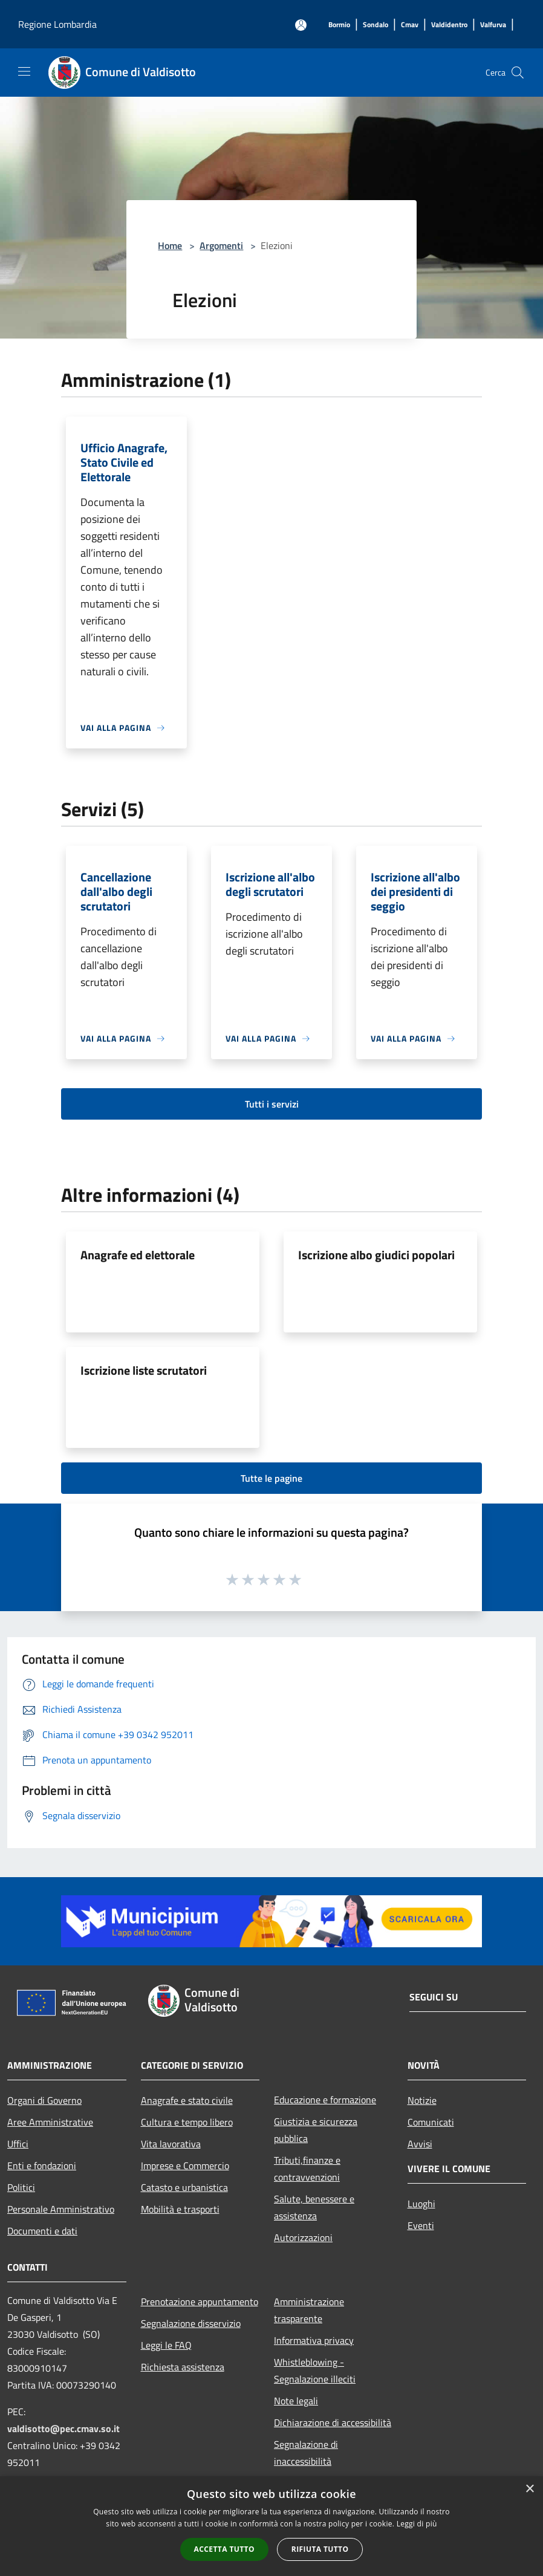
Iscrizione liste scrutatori (143, 1370)
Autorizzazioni (303, 2237)
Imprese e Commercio (185, 2165)
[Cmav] (409, 25)
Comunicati (431, 2122)
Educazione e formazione (325, 2099)
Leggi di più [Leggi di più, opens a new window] (417, 2524)
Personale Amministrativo (60, 2209)
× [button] (529, 2489)
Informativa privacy (314, 2340)
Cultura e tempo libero (187, 2122)
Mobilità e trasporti (180, 2209)
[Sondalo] (375, 25)
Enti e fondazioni (41, 2165)
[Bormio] (339, 25)
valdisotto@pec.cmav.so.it (63, 2428)
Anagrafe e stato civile (187, 2100)
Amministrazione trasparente (309, 2310)
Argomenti (221, 245)
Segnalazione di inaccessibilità (306, 2452)
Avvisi (420, 2143)
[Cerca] (517, 72)
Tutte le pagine (271, 1478)
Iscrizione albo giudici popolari (376, 1254)
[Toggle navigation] (24, 71)
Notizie (422, 2100)
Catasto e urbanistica (184, 2187)
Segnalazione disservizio (191, 2323)
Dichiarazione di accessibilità (332, 2422)
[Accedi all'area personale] (300, 25)
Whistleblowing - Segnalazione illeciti (315, 2370)
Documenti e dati (42, 2231)
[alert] (271, 2526)
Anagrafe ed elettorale (137, 1254)
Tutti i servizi (272, 1104)
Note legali (296, 2400)
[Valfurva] (493, 25)
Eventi (421, 2225)
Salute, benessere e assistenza (314, 2207)
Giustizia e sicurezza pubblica (315, 2130)
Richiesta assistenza (182, 2367)
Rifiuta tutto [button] (320, 2549)
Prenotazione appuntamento (199, 2301)
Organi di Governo (44, 2100)
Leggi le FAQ (166, 2345)
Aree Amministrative (50, 2122)
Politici (21, 2187)
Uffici (17, 2143)
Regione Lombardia (57, 24)
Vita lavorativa (171, 2143)
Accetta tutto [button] (224, 2549)
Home (170, 245)
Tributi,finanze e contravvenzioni (307, 2168)
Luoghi (421, 2203)
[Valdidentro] (449, 25)
